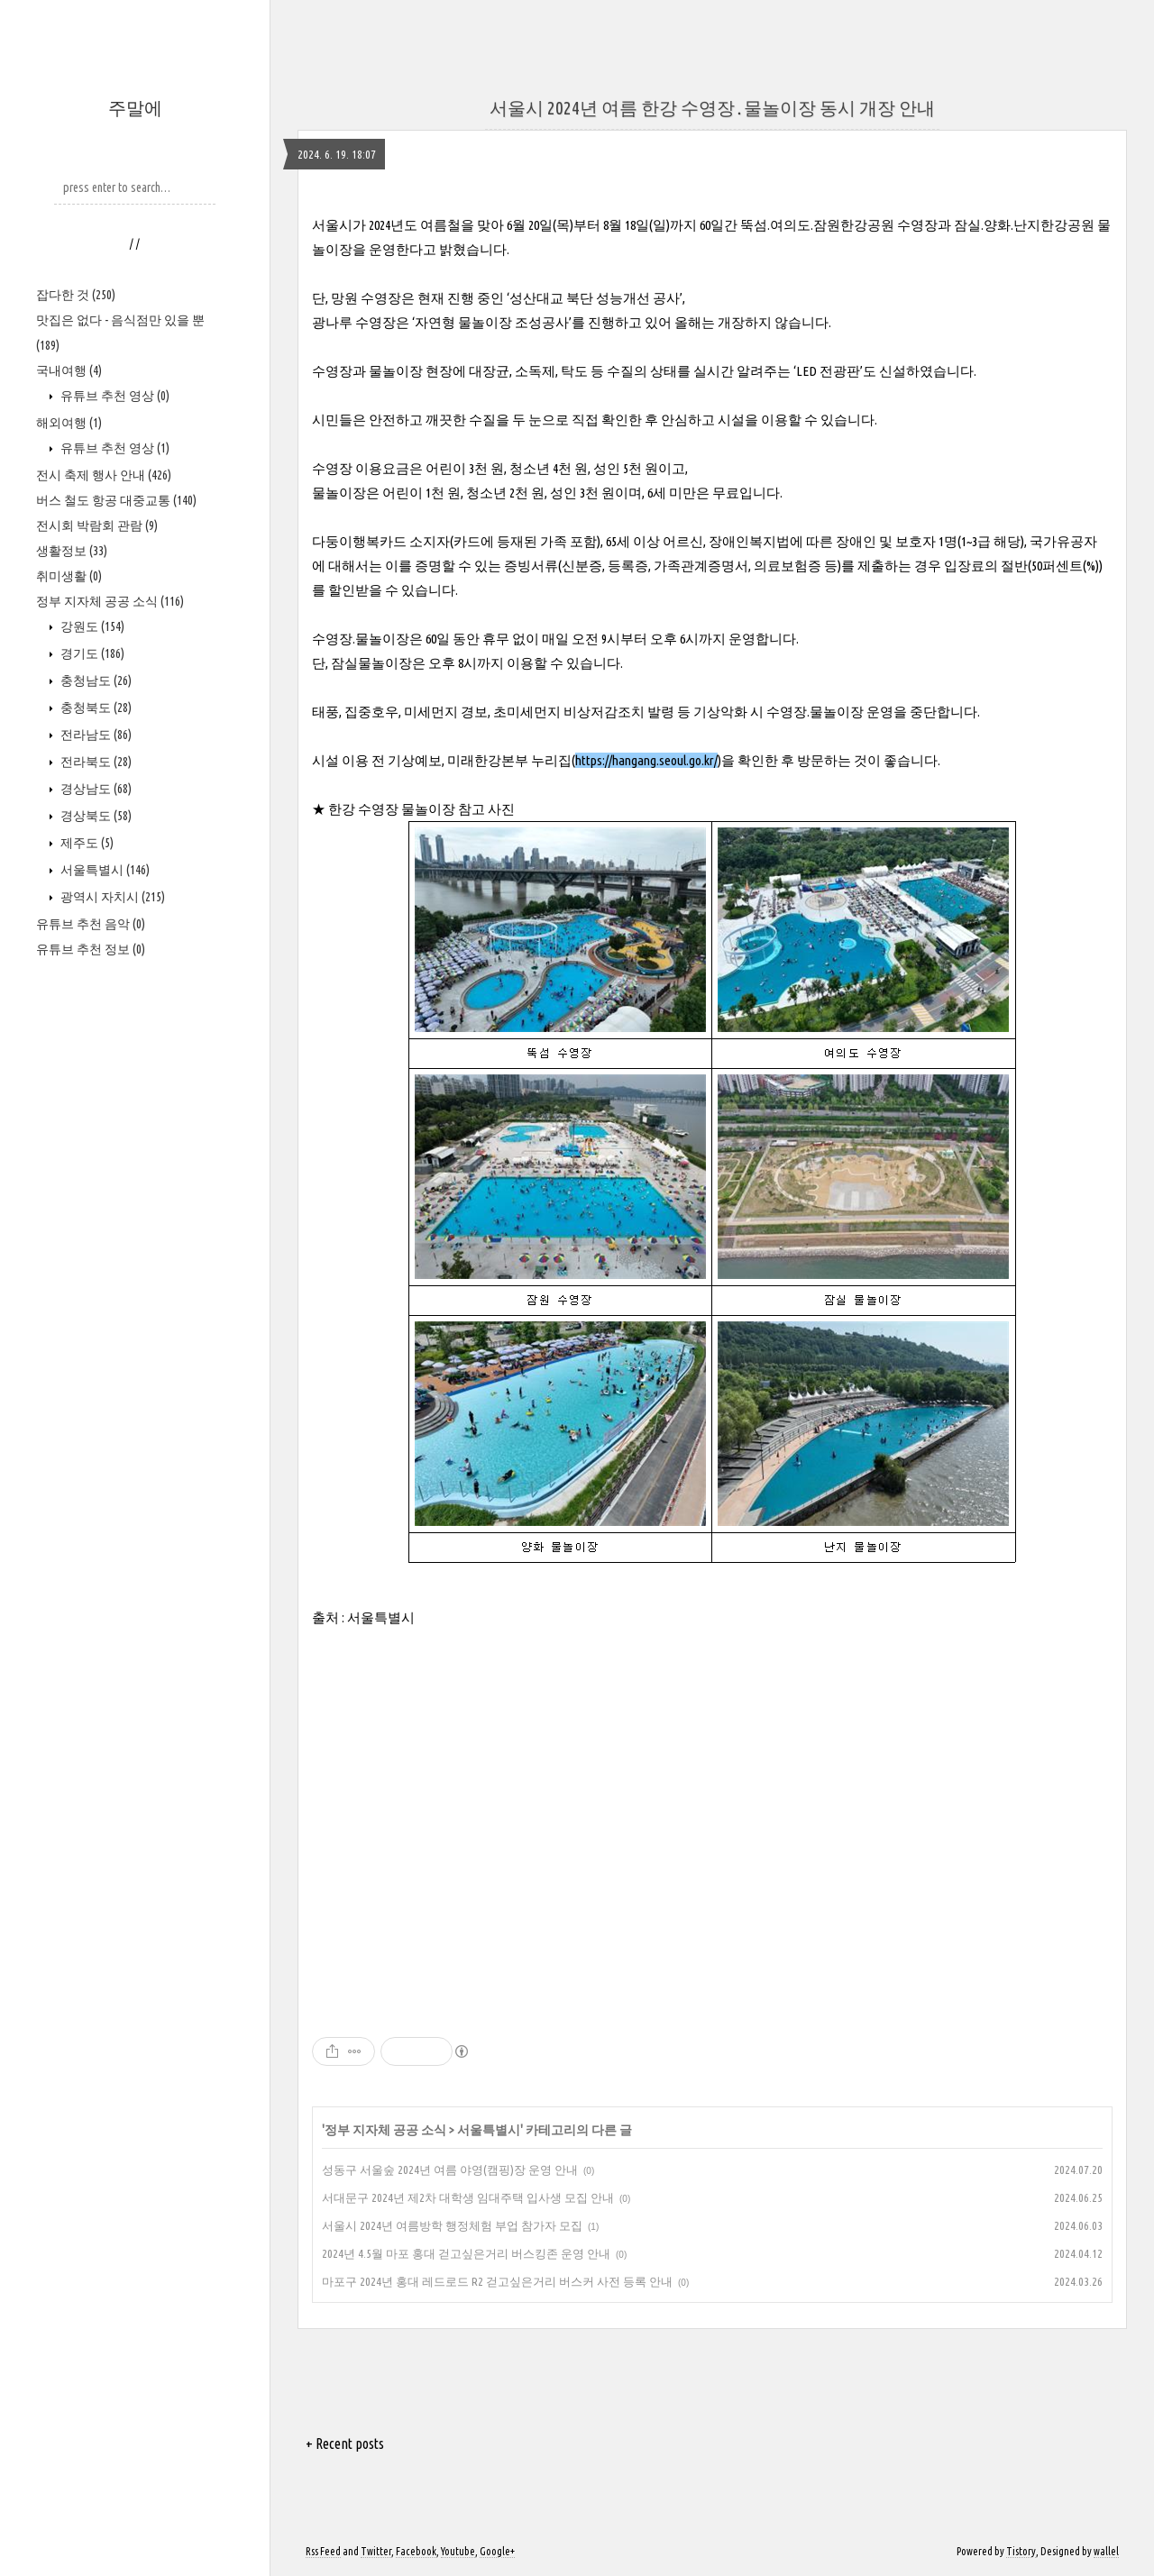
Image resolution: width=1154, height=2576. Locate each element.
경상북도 (95, 815)
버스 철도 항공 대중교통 (116, 500)
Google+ (497, 2551)
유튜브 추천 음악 (90, 924)
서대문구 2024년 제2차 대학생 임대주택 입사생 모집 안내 (468, 2197)
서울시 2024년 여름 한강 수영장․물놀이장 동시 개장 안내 (712, 107)
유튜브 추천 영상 (113, 395)
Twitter (376, 2551)
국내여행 (69, 370)
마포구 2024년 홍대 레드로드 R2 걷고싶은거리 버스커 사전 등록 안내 (497, 2281)
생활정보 (71, 551)
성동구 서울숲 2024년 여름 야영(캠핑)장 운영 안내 (450, 2169)
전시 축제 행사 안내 (103, 475)
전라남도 (95, 734)
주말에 (135, 107)
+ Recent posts (345, 2443)
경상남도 (95, 788)
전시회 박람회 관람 (97, 525)
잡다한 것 (75, 295)
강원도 (91, 626)
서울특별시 (104, 870)
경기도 (91, 653)
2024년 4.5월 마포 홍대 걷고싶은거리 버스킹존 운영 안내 (466, 2253)
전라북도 (95, 761)
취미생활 (69, 576)
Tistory (1021, 2551)
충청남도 (95, 680)
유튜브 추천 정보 (90, 949)
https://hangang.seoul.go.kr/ (646, 760)
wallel (1106, 2551)
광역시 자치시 (111, 897)
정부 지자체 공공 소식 (110, 601)
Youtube (458, 2551)
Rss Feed (323, 2551)
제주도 (86, 843)
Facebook (416, 2551)
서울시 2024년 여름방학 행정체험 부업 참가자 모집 (452, 2225)
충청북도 (95, 707)
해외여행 (69, 423)
